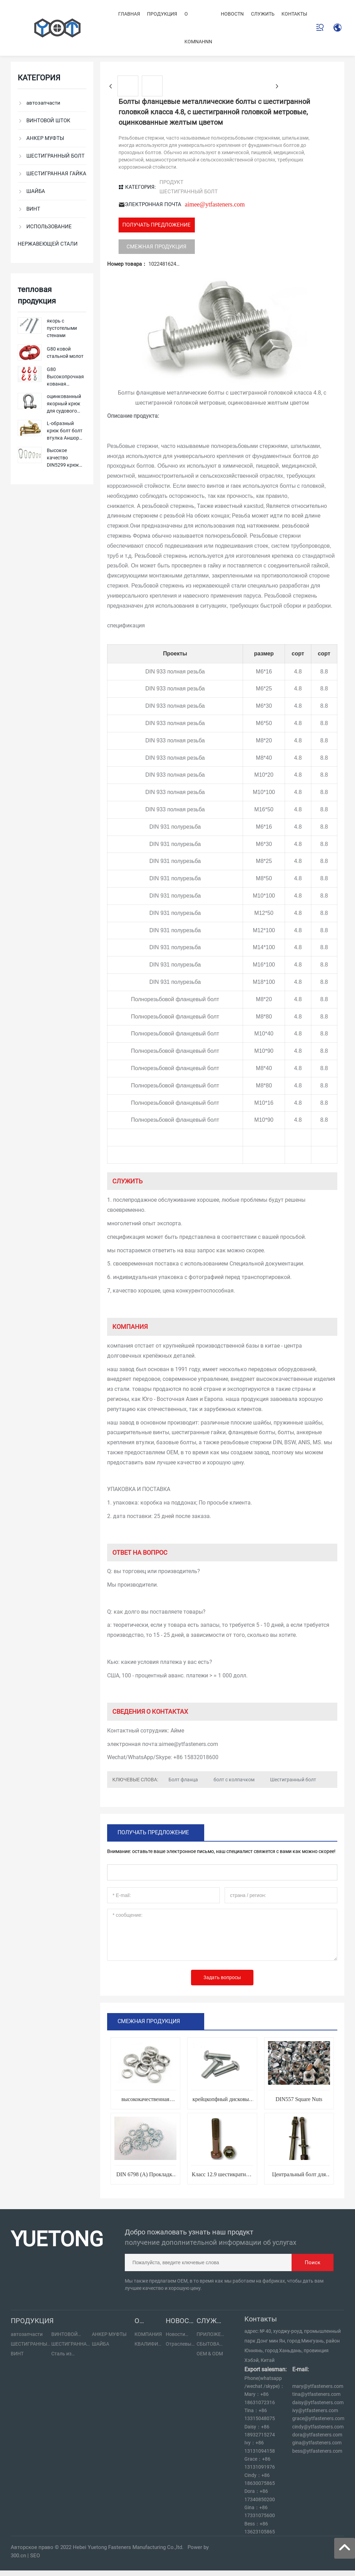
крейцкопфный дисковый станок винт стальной (222, 2102)
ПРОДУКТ (171, 182)
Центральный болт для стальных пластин (299, 2177)
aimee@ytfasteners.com (215, 204)
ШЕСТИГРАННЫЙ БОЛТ (188, 191)
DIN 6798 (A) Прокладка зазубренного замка (145, 2177)
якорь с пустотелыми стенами (62, 328)
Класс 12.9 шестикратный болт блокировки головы (222, 2177)
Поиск (312, 2262)
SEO (35, 2555)
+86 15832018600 (195, 1757)
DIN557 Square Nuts (299, 2099)
